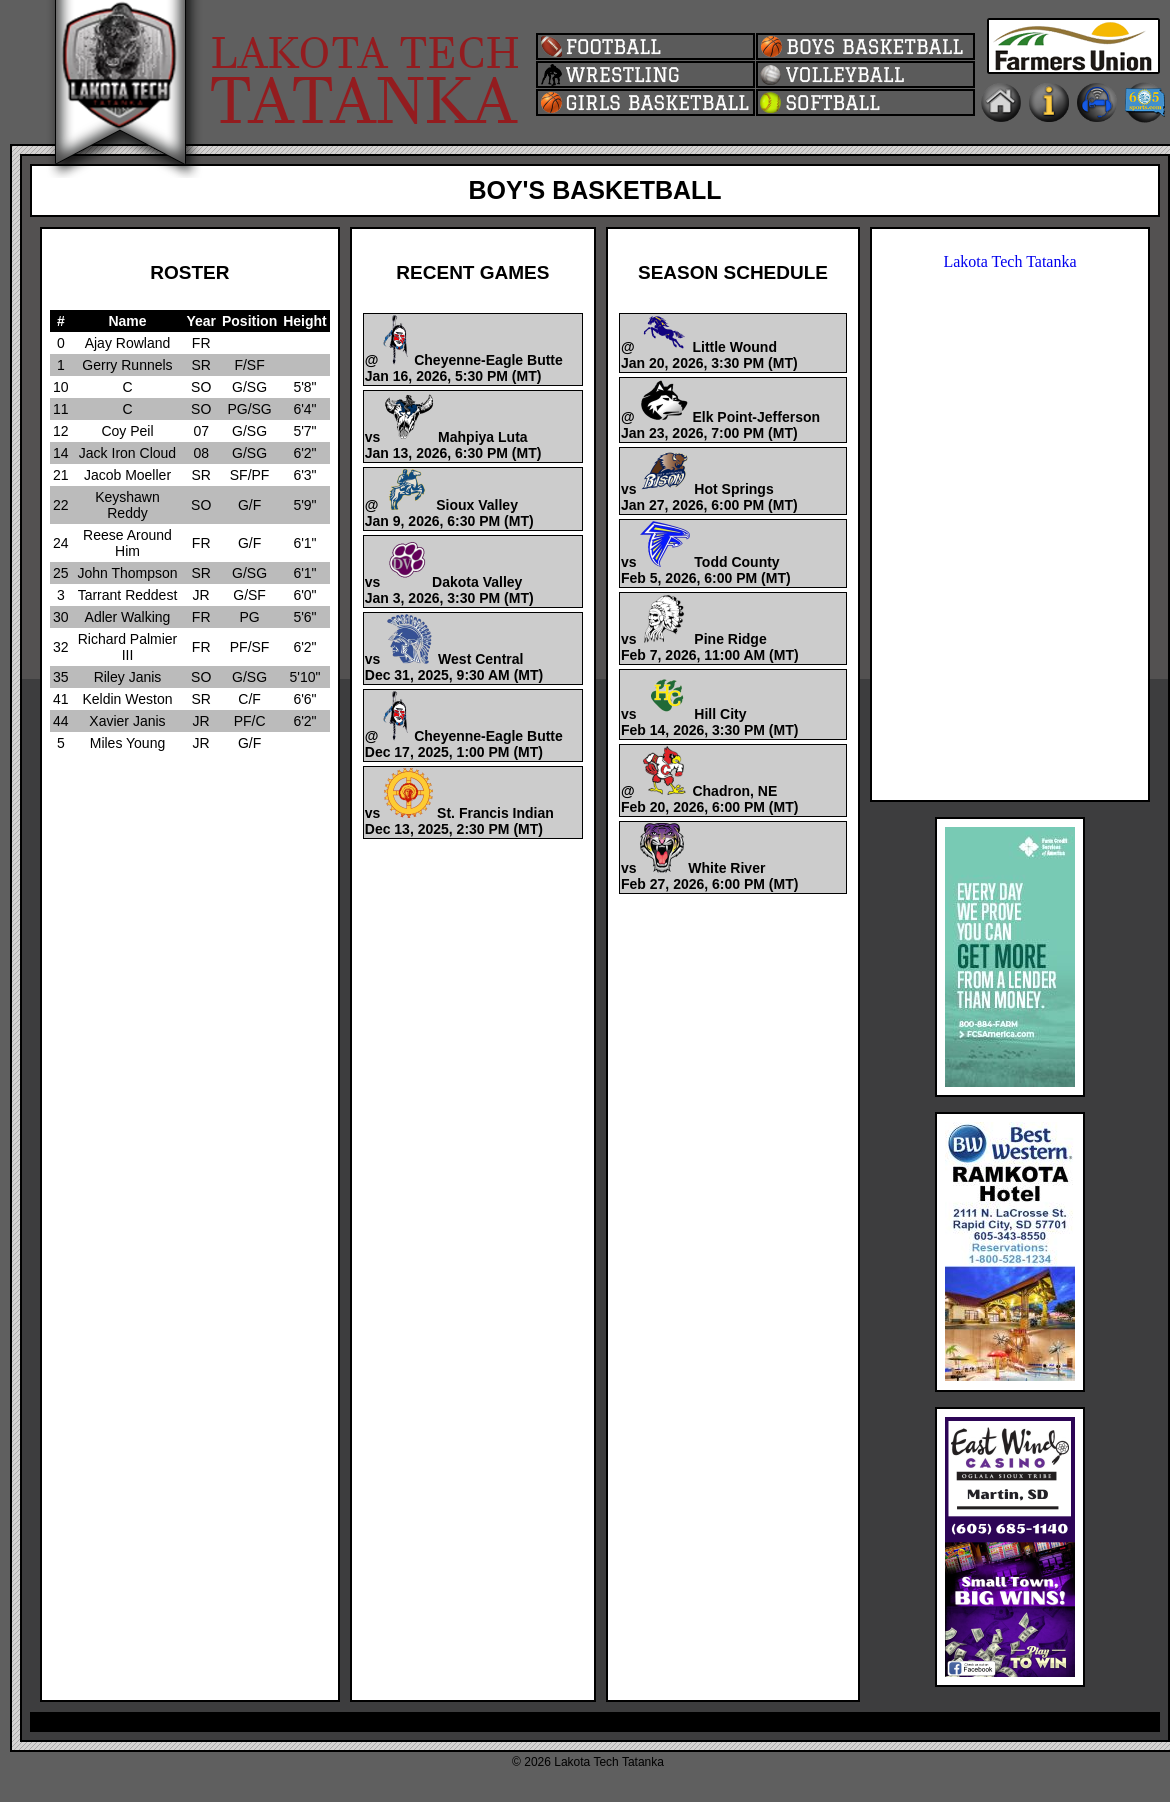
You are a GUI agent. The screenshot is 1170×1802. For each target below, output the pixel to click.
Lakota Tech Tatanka (1009, 261)
